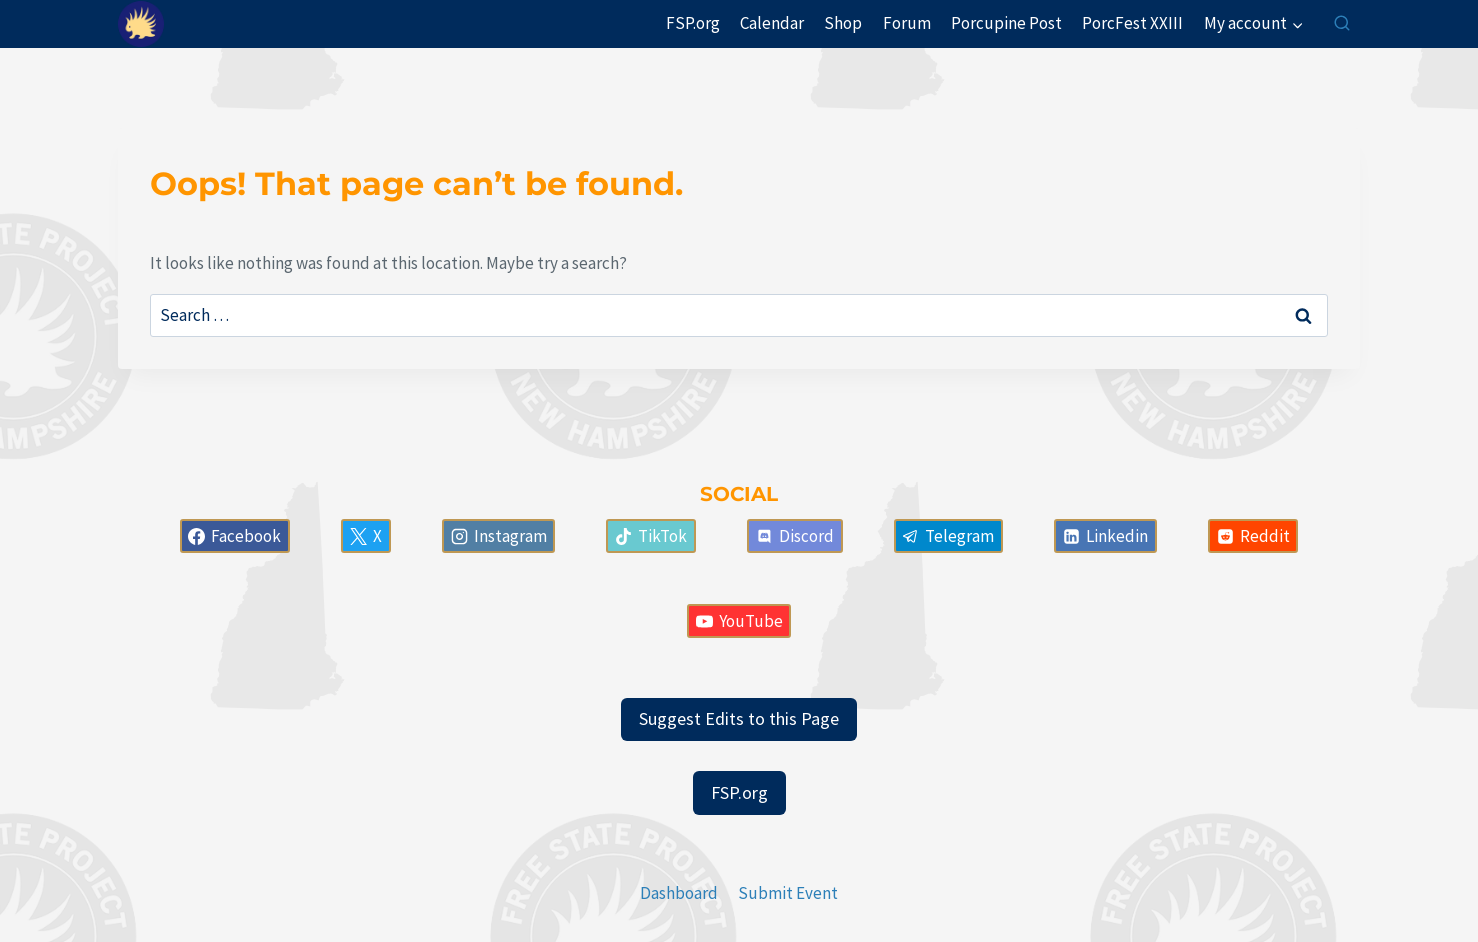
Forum (907, 23)
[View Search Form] (1342, 24)
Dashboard (679, 893)
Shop (843, 23)
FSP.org (693, 23)
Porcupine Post (1006, 23)
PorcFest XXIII (1132, 23)
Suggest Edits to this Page (739, 718)
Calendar (772, 23)
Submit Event (788, 893)
